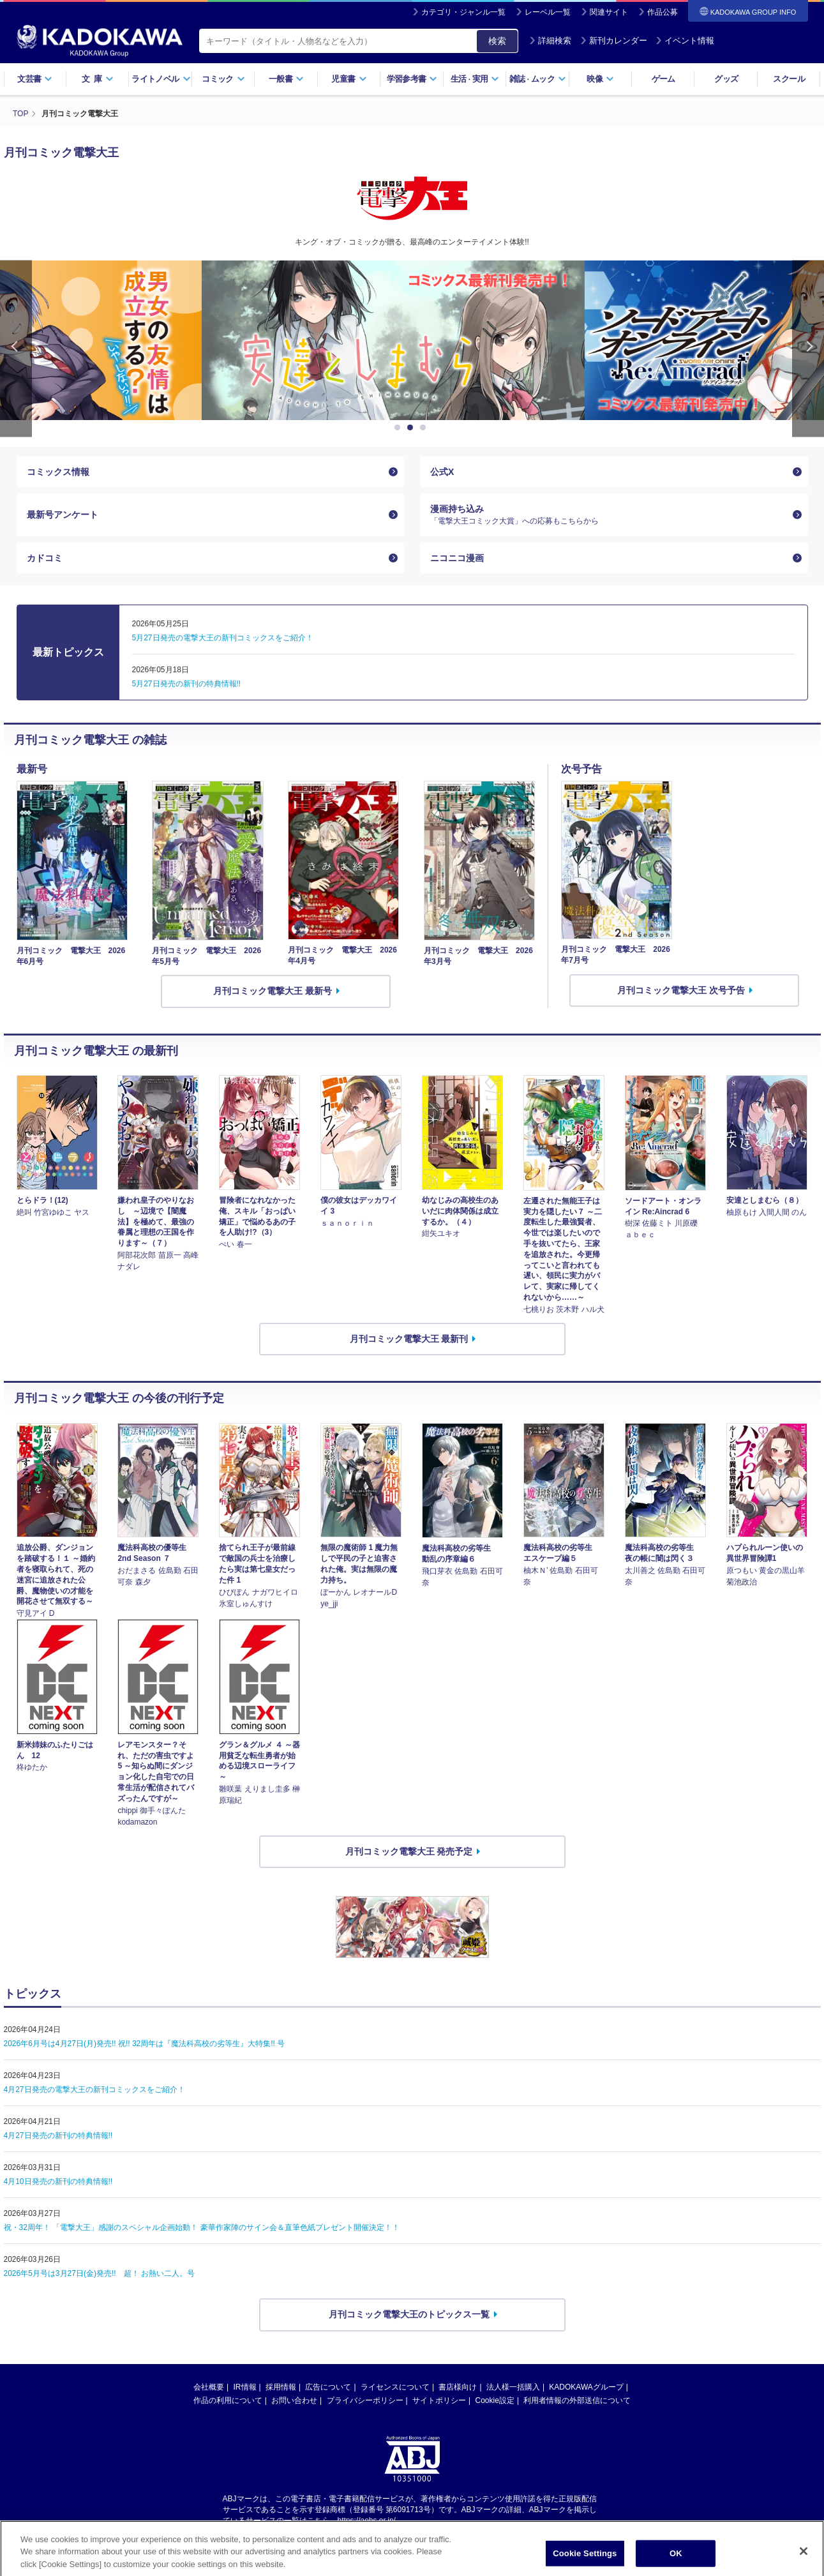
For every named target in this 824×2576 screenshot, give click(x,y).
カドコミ (45, 558)
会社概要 (208, 2387)
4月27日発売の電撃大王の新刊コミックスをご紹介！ (94, 2089)
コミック (223, 79)
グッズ (726, 79)
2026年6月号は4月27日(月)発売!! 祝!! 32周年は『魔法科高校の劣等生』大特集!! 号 (144, 2043)
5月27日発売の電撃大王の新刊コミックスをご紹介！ (222, 637)
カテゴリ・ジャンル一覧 (463, 12)
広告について (328, 2387)
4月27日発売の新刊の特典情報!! (58, 2135)
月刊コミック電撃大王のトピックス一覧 (409, 2314)
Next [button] (808, 348)
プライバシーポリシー (365, 2400)
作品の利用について (227, 2400)
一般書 (286, 79)
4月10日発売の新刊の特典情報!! (58, 2181)
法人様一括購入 (513, 2387)
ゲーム (663, 79)
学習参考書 (412, 79)
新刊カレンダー (613, 40)
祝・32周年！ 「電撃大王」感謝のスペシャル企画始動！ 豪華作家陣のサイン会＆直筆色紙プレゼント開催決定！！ (202, 2227)
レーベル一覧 (548, 12)
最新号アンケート (62, 514)
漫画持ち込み (609, 514)
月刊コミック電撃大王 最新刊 (409, 1339)
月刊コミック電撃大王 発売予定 (409, 1851)
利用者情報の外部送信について (577, 2400)
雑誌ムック (537, 79)
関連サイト (609, 12)
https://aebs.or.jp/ (367, 2520)
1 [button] (399, 428)
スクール (788, 79)
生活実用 (475, 79)
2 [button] (412, 428)
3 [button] (425, 428)
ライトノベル (160, 79)
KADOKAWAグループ (586, 2387)
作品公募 (662, 12)
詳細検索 (550, 40)
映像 (600, 79)
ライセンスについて (395, 2387)
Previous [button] (16, 348)
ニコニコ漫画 (457, 558)
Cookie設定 (495, 2400)
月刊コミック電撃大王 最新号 (272, 991)
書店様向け (457, 2387)
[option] (412, 340)
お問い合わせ (294, 2400)
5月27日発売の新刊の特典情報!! (186, 683)
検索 (497, 41)
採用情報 (281, 2387)
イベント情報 (684, 40)
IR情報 (245, 2387)
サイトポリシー (439, 2400)
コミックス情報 (58, 472)
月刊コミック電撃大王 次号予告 (681, 990)
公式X (442, 472)
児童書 (348, 79)
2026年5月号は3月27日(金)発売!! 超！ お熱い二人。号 (99, 2273)
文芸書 (34, 79)
